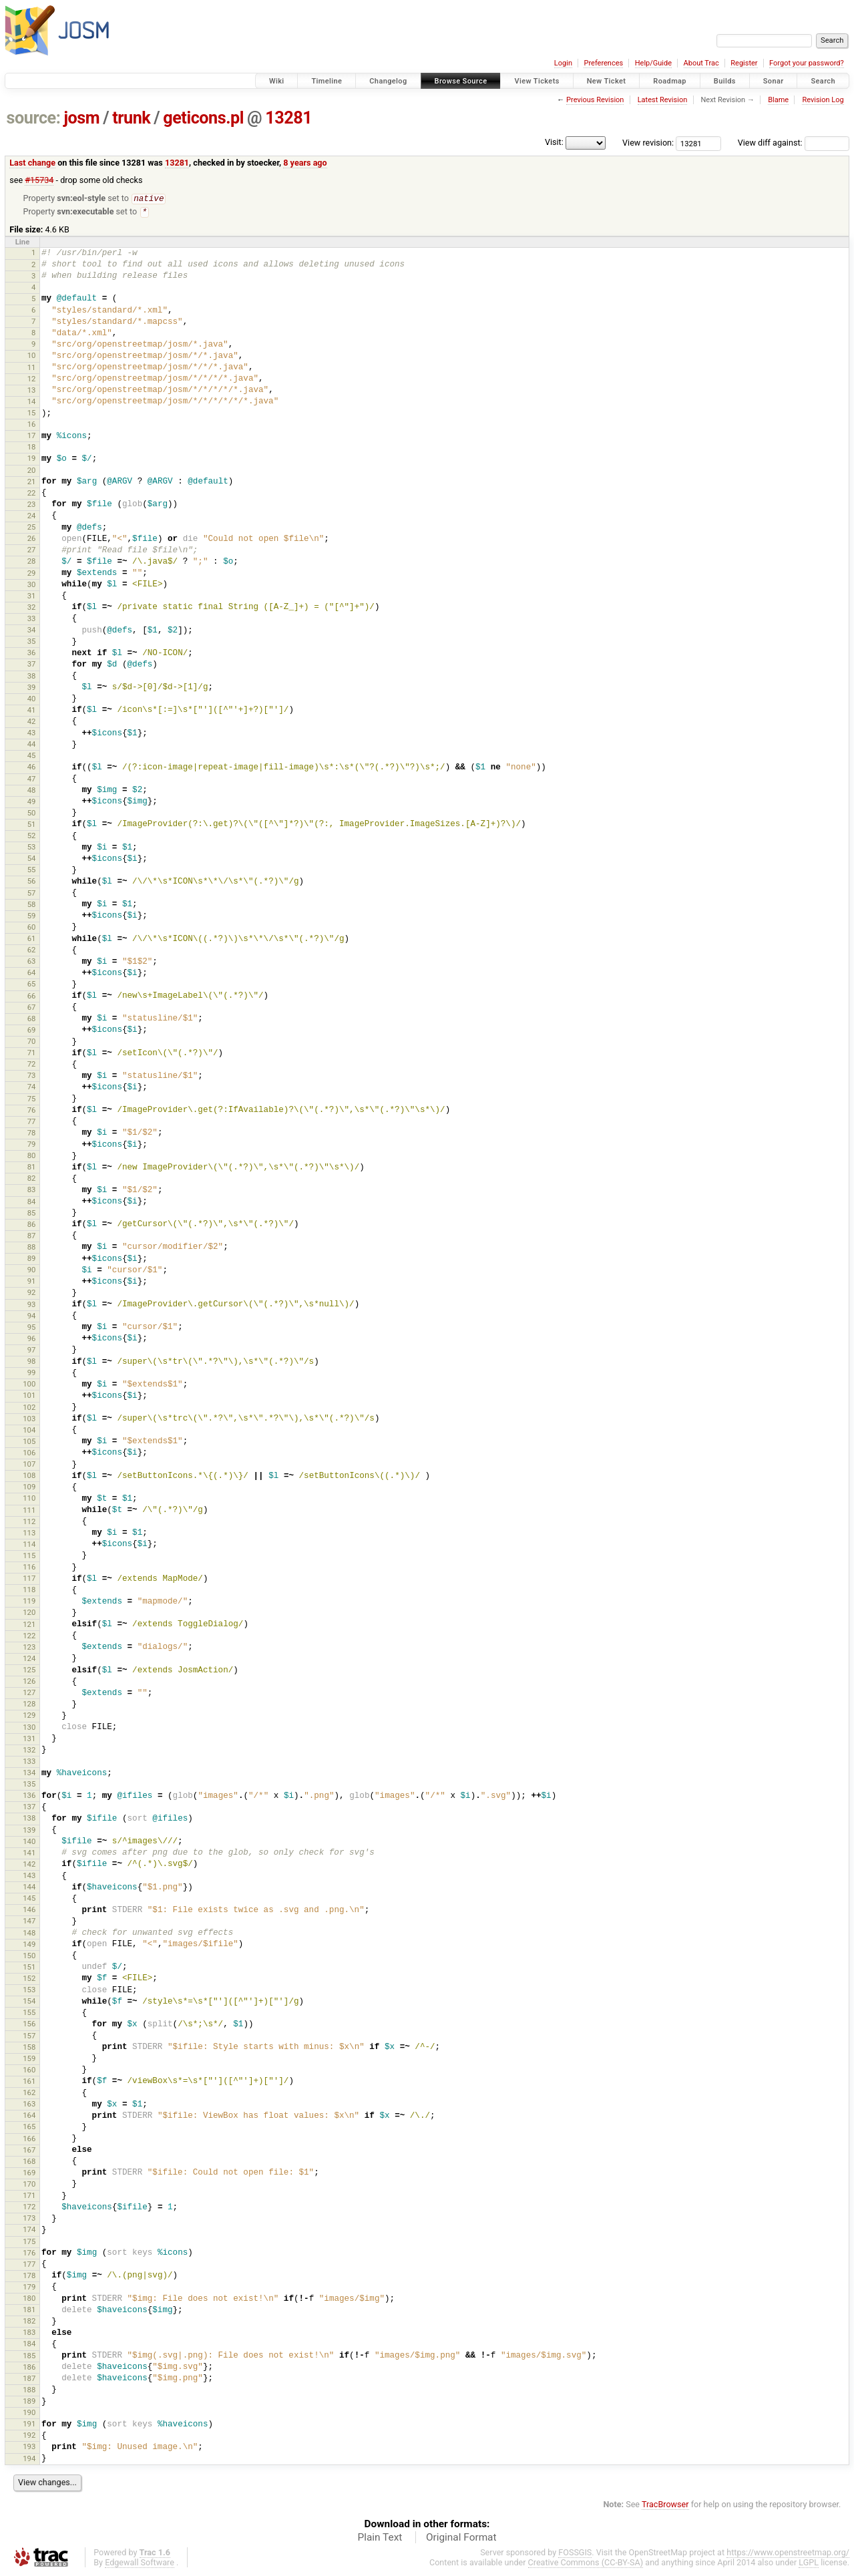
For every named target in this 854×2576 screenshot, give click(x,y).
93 (31, 1305)
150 (29, 1957)
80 (31, 1156)
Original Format (461, 2539)
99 (31, 1373)
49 (31, 802)
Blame (778, 100)
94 (31, 1317)
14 (31, 402)
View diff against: (793, 143)
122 (29, 1637)
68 (31, 1020)
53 (31, 848)
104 (29, 1431)
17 (31, 436)
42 (31, 722)
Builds (725, 81)
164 (29, 2116)
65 (31, 985)
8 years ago (305, 163)
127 (29, 1693)
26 (31, 539)
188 (29, 2391)
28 (31, 562)
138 (29, 1819)
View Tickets (536, 81)
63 (31, 962)
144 (29, 1888)
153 (29, 1991)
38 (31, 677)
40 (31, 700)
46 (31, 768)
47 (31, 780)
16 (31, 425)
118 (29, 1591)
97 (31, 1351)
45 (31, 756)
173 (29, 2219)
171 (29, 2196)
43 (31, 734)
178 (29, 2276)
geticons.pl (203, 118)
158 (29, 2048)
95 (31, 1328)
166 (29, 2140)
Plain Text (379, 2539)
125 (29, 1671)
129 (29, 1716)
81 (31, 1168)
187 (29, 2379)
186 (29, 2368)
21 (31, 483)
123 (29, 1648)
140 (29, 1842)
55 (31, 871)
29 (31, 574)
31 (31, 597)
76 (31, 1111)
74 (31, 1088)
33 (31, 619)
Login (563, 63)
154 (29, 2002)
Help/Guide (653, 63)
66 (31, 997)
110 (29, 1499)
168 (29, 2162)
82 (31, 1179)
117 (29, 1579)
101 (29, 1396)
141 (29, 1854)
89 (31, 1259)
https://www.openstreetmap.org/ (787, 2554)
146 (29, 1910)
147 (29, 1922)
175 (29, 2242)
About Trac (701, 63)
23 (31, 505)
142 (29, 1865)
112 (29, 1522)
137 (29, 1808)
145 (29, 1899)
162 (29, 2093)
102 (29, 1408)
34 (31, 631)
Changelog (388, 81)
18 (31, 448)
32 (31, 608)
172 (29, 2208)
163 (29, 2105)
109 (29, 1488)
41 (31, 711)
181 (29, 2311)
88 (31, 1248)
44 (31, 745)
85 (31, 1214)
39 (31, 688)
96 (31, 1339)
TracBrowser (665, 2506)
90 (31, 1271)
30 (31, 585)
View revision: (648, 143)
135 (29, 1785)
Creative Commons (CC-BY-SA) (586, 2564)
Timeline (326, 81)
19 (31, 459)
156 (29, 2025)
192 (29, 2436)
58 (31, 905)
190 (29, 2413)
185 (29, 2357)
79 (31, 1145)
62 (31, 951)
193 (29, 2447)
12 (31, 380)
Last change (32, 163)
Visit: (554, 142)
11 (31, 368)
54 (31, 859)
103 (29, 1420)
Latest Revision (663, 100)
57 (31, 894)
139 (29, 1831)
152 (29, 1979)
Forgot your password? (806, 63)
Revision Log (822, 100)
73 (31, 1076)
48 (31, 791)
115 (29, 1556)
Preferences (603, 63)
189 (29, 2402)
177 (29, 2265)
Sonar (773, 81)
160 (29, 2071)
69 (31, 1031)
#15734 (39, 180)
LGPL (809, 2564)
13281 (288, 118)
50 (31, 814)
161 (29, 2082)
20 (31, 471)
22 (31, 494)
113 (29, 1534)
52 (31, 837)
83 (31, 1190)
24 (31, 517)
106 (29, 1454)
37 (31, 665)
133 (29, 1762)
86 (31, 1225)
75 (31, 1100)
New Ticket (606, 81)
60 (31, 928)
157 (29, 2037)
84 (31, 1203)
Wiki (276, 81)
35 (31, 642)
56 (31, 882)
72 (31, 1065)
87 (31, 1237)
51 (31, 825)
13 (31, 391)
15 (31, 414)
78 (31, 1134)
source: (34, 118)
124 (29, 1659)
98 (31, 1362)
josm (81, 118)
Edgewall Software (139, 2564)
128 (29, 1705)
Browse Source (461, 81)
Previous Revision (595, 100)
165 (29, 2128)
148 (29, 1934)
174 (29, 2230)
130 (29, 1728)
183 (29, 2333)
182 (29, 2322)
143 (29, 1876)
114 (29, 1545)
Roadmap (669, 81)
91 (31, 1282)
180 (29, 2299)
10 (31, 356)
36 (31, 654)
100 (29, 1385)
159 (29, 2059)
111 (29, 1511)
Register (743, 63)
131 (29, 1739)
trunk (131, 118)
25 (31, 528)
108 (29, 1476)
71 (31, 1054)
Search (823, 81)
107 (29, 1465)
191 (29, 2425)
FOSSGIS (575, 2554)
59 (31, 917)
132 (29, 1751)
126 (29, 1682)
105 (29, 1442)
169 (29, 2174)
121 (29, 1625)
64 (31, 973)
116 (29, 1568)
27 (31, 551)
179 (29, 2288)
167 (29, 2151)
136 (29, 1796)
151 (29, 1968)
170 (29, 2185)
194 (29, 2459)
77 (31, 1122)
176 (29, 2254)
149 (29, 1945)
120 (29, 1613)
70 (31, 1042)
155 (29, 2013)
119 (29, 1602)
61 (31, 939)
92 (31, 1293)
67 (31, 1008)
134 (29, 1774)
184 (29, 2345)
